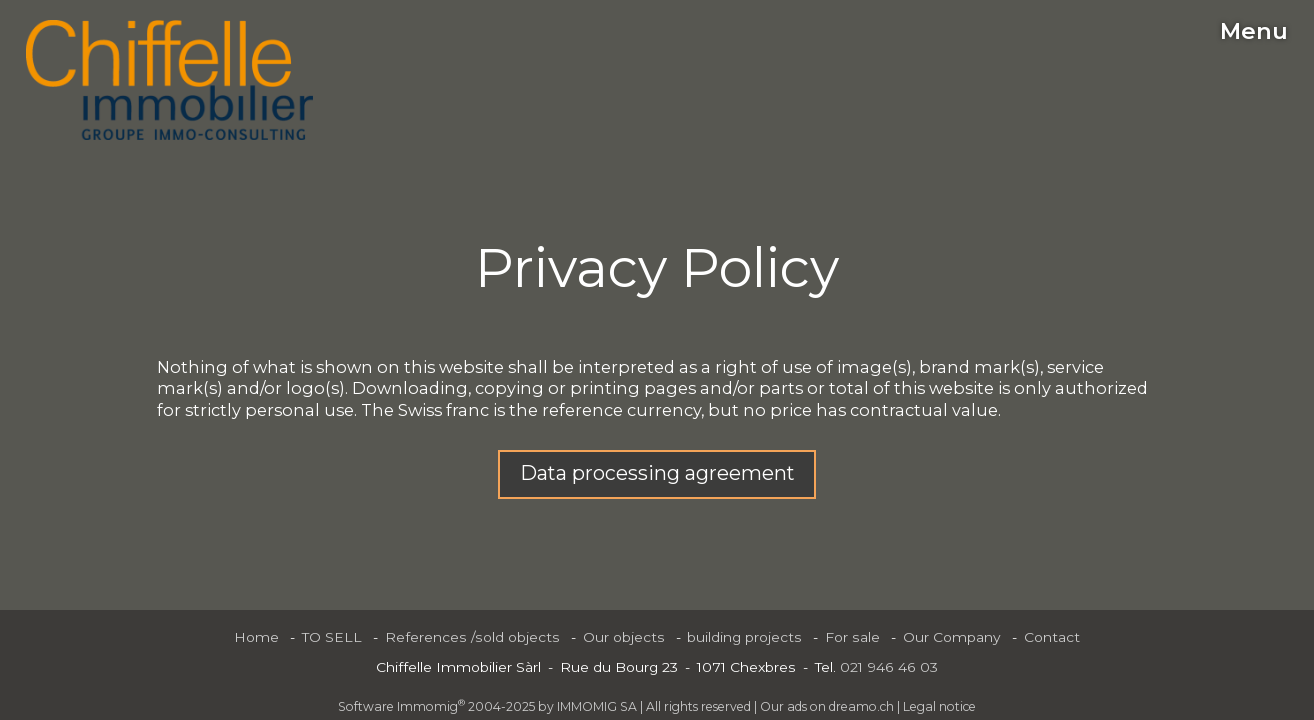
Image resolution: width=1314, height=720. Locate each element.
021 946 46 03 (889, 667)
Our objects (624, 637)
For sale (852, 637)
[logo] (169, 80)
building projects (744, 637)
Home (256, 637)
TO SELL (332, 637)
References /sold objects (472, 637)
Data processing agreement (657, 473)
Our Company (952, 637)
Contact (1052, 637)
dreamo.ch (861, 706)
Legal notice (939, 706)
